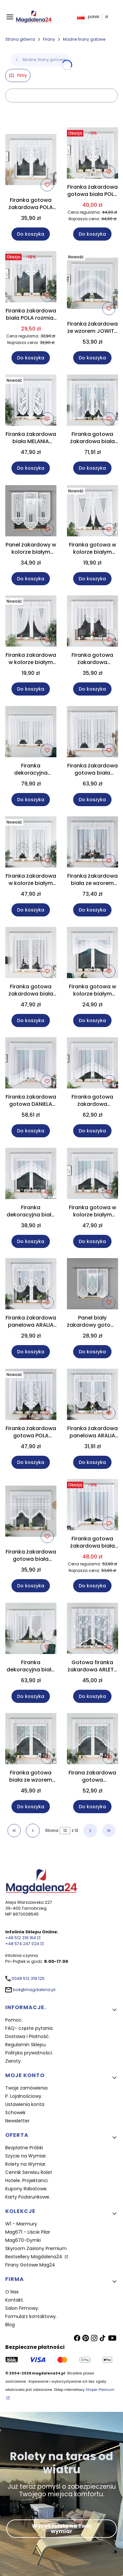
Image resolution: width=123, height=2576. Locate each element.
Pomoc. (14, 2020)
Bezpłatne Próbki (24, 2147)
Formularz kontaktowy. (31, 2316)
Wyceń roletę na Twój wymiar (62, 2528)
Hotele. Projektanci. (27, 2180)
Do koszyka (30, 234)
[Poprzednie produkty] (33, 1830)
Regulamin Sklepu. (26, 2044)
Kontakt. (14, 2300)
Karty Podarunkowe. (27, 2197)
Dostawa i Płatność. (27, 2036)
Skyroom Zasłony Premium (36, 2248)
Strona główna (20, 39)
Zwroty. (13, 2061)
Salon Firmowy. (22, 2308)
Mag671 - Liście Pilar (27, 2232)
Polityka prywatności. (29, 2053)
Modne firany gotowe (84, 39)
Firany (49, 39)
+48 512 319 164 (20, 1938)
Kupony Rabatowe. (26, 2188)
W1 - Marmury (21, 2224)
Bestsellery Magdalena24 (34, 2256)
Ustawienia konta (24, 2104)
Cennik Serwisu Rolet (28, 2172)
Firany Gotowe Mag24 (30, 2265)
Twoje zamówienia (26, 2088)
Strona (51, 1830)
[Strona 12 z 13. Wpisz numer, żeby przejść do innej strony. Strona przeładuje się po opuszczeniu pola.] (65, 1830)
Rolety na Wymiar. (26, 2164)
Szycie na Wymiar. (26, 2156)
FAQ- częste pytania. (29, 2028)
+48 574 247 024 (22, 1943)
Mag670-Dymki (23, 2240)
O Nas (12, 2291)
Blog (10, 2324)
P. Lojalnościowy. (23, 2096)
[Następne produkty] (90, 1830)
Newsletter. (18, 2120)
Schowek (15, 2112)
